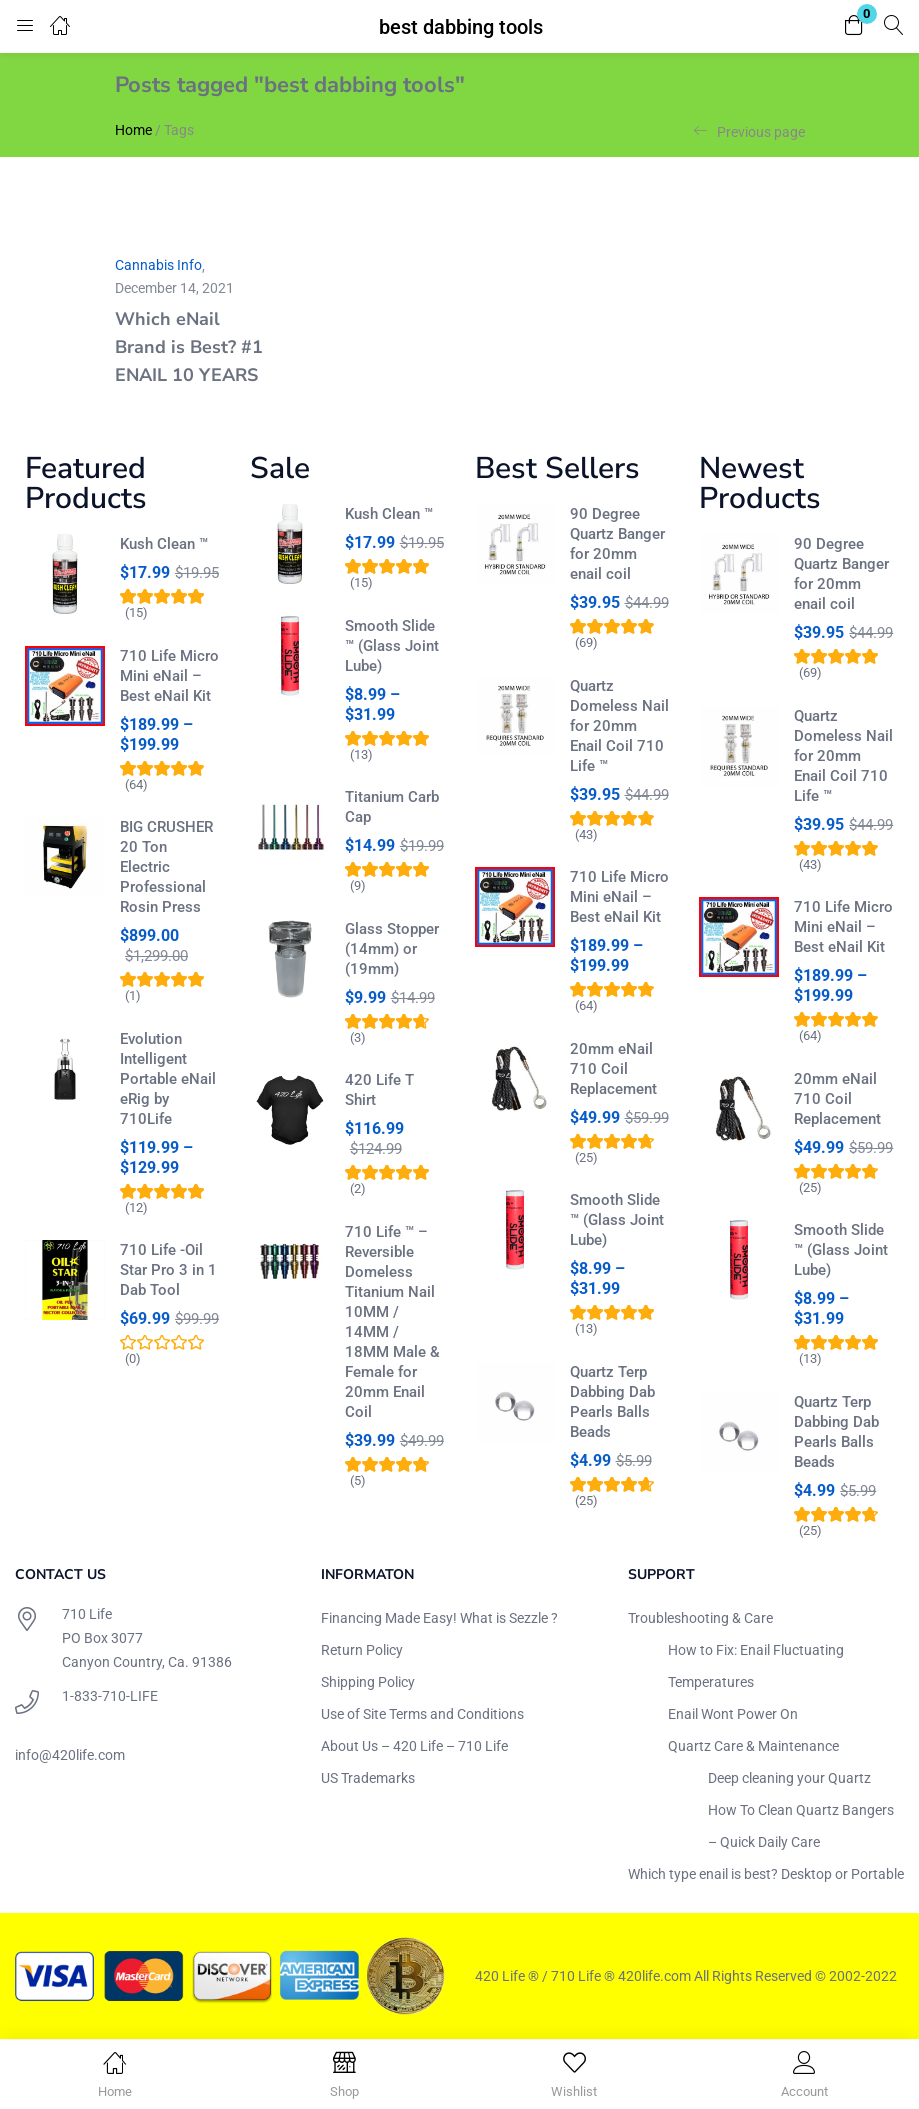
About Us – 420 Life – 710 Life (414, 1746)
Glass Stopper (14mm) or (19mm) (392, 949)
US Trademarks (368, 1778)
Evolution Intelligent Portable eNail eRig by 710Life (168, 1079)
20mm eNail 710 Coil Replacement (613, 1069)
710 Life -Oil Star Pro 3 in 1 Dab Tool (168, 1270)
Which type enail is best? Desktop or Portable (766, 1874)
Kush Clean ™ (164, 544)
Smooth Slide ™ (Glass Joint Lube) (392, 646)
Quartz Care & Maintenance (753, 1746)
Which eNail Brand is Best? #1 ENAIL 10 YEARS (189, 347)
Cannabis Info (158, 265)
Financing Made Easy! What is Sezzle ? (439, 1618)
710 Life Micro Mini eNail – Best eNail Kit (169, 676)
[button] (854, 26)
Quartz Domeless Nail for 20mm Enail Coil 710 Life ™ (619, 726)
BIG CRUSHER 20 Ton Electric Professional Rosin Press (166, 867)
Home (133, 130)
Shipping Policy (368, 1682)
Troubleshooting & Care (700, 1618)
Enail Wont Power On (733, 1714)
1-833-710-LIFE (110, 1696)
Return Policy (362, 1650)
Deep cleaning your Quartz (789, 1778)
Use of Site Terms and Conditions (422, 1714)
